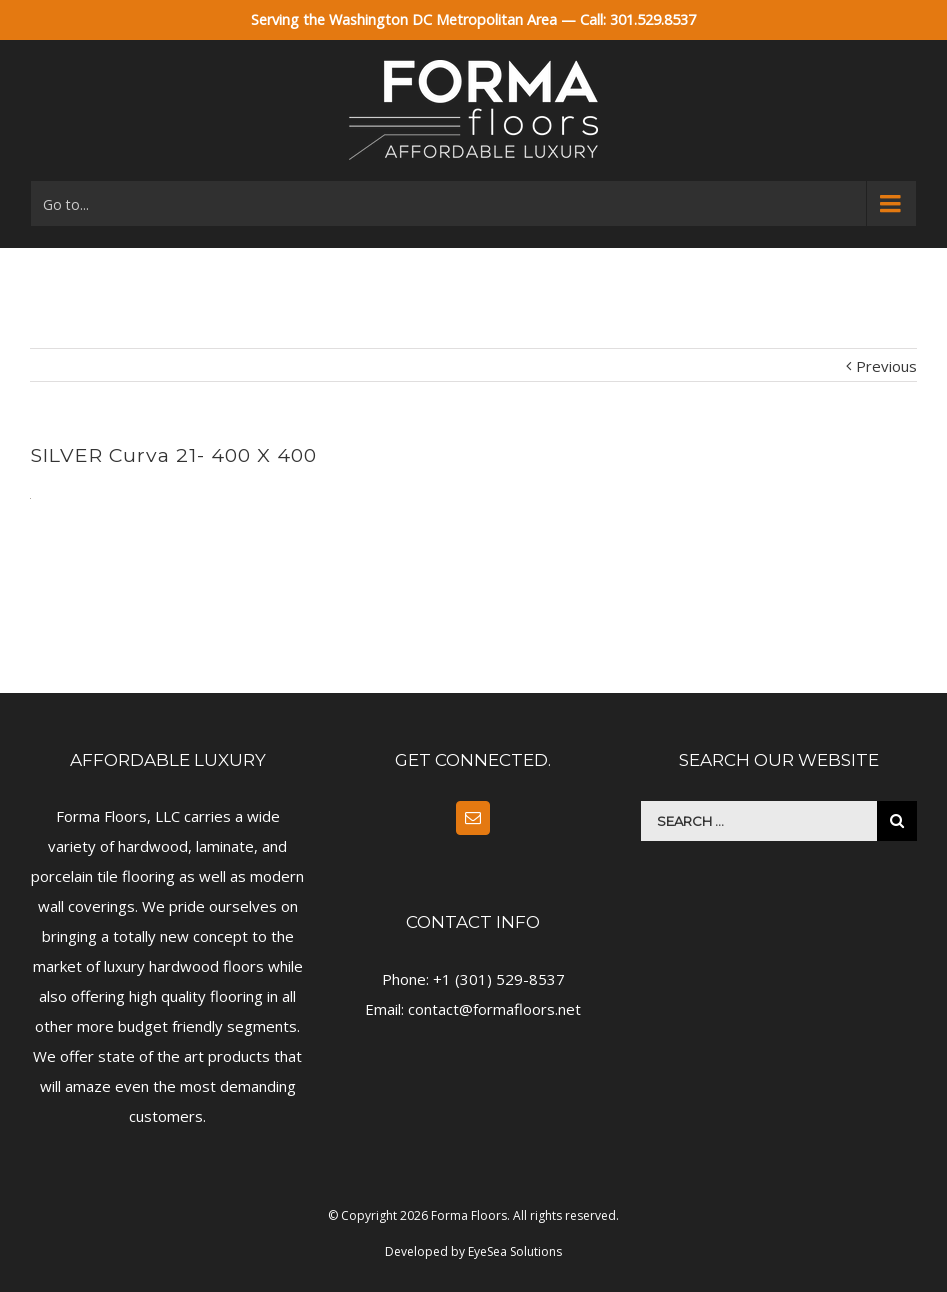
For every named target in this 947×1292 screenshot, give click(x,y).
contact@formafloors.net (494, 1009)
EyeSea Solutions (515, 1251)
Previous (886, 366)
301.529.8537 (653, 19)
